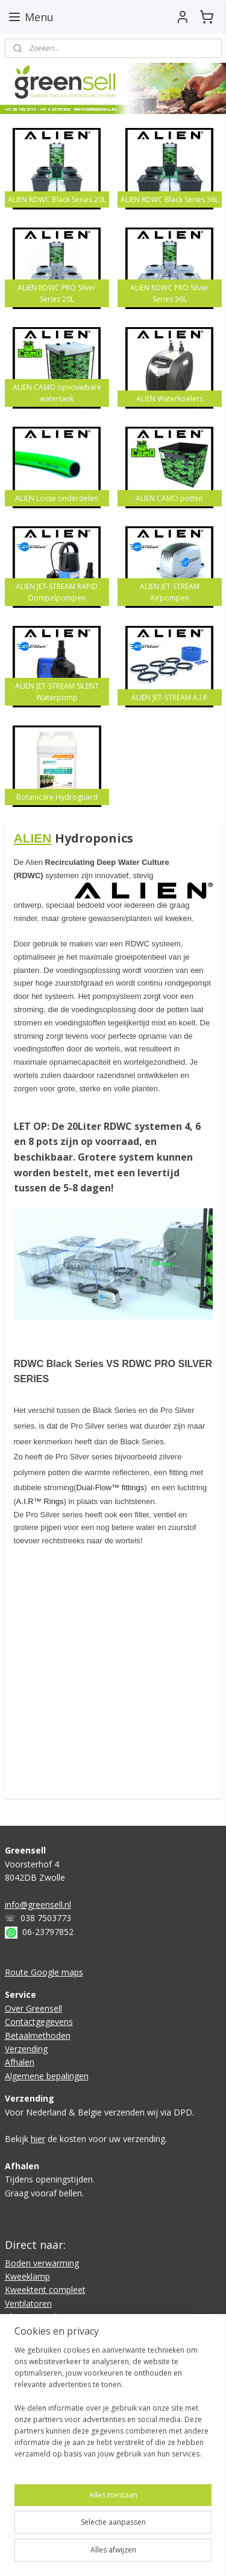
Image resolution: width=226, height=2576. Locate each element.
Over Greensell (33, 2008)
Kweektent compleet (45, 2289)
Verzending (26, 2049)
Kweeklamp (27, 2276)
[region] (113, 2407)
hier (38, 2138)
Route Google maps (44, 1972)
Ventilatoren (28, 2303)
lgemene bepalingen (49, 2076)
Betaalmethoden (38, 2035)
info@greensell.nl (38, 1904)
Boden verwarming (42, 2263)
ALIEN (33, 838)
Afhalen (19, 2062)
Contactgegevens (39, 2021)
